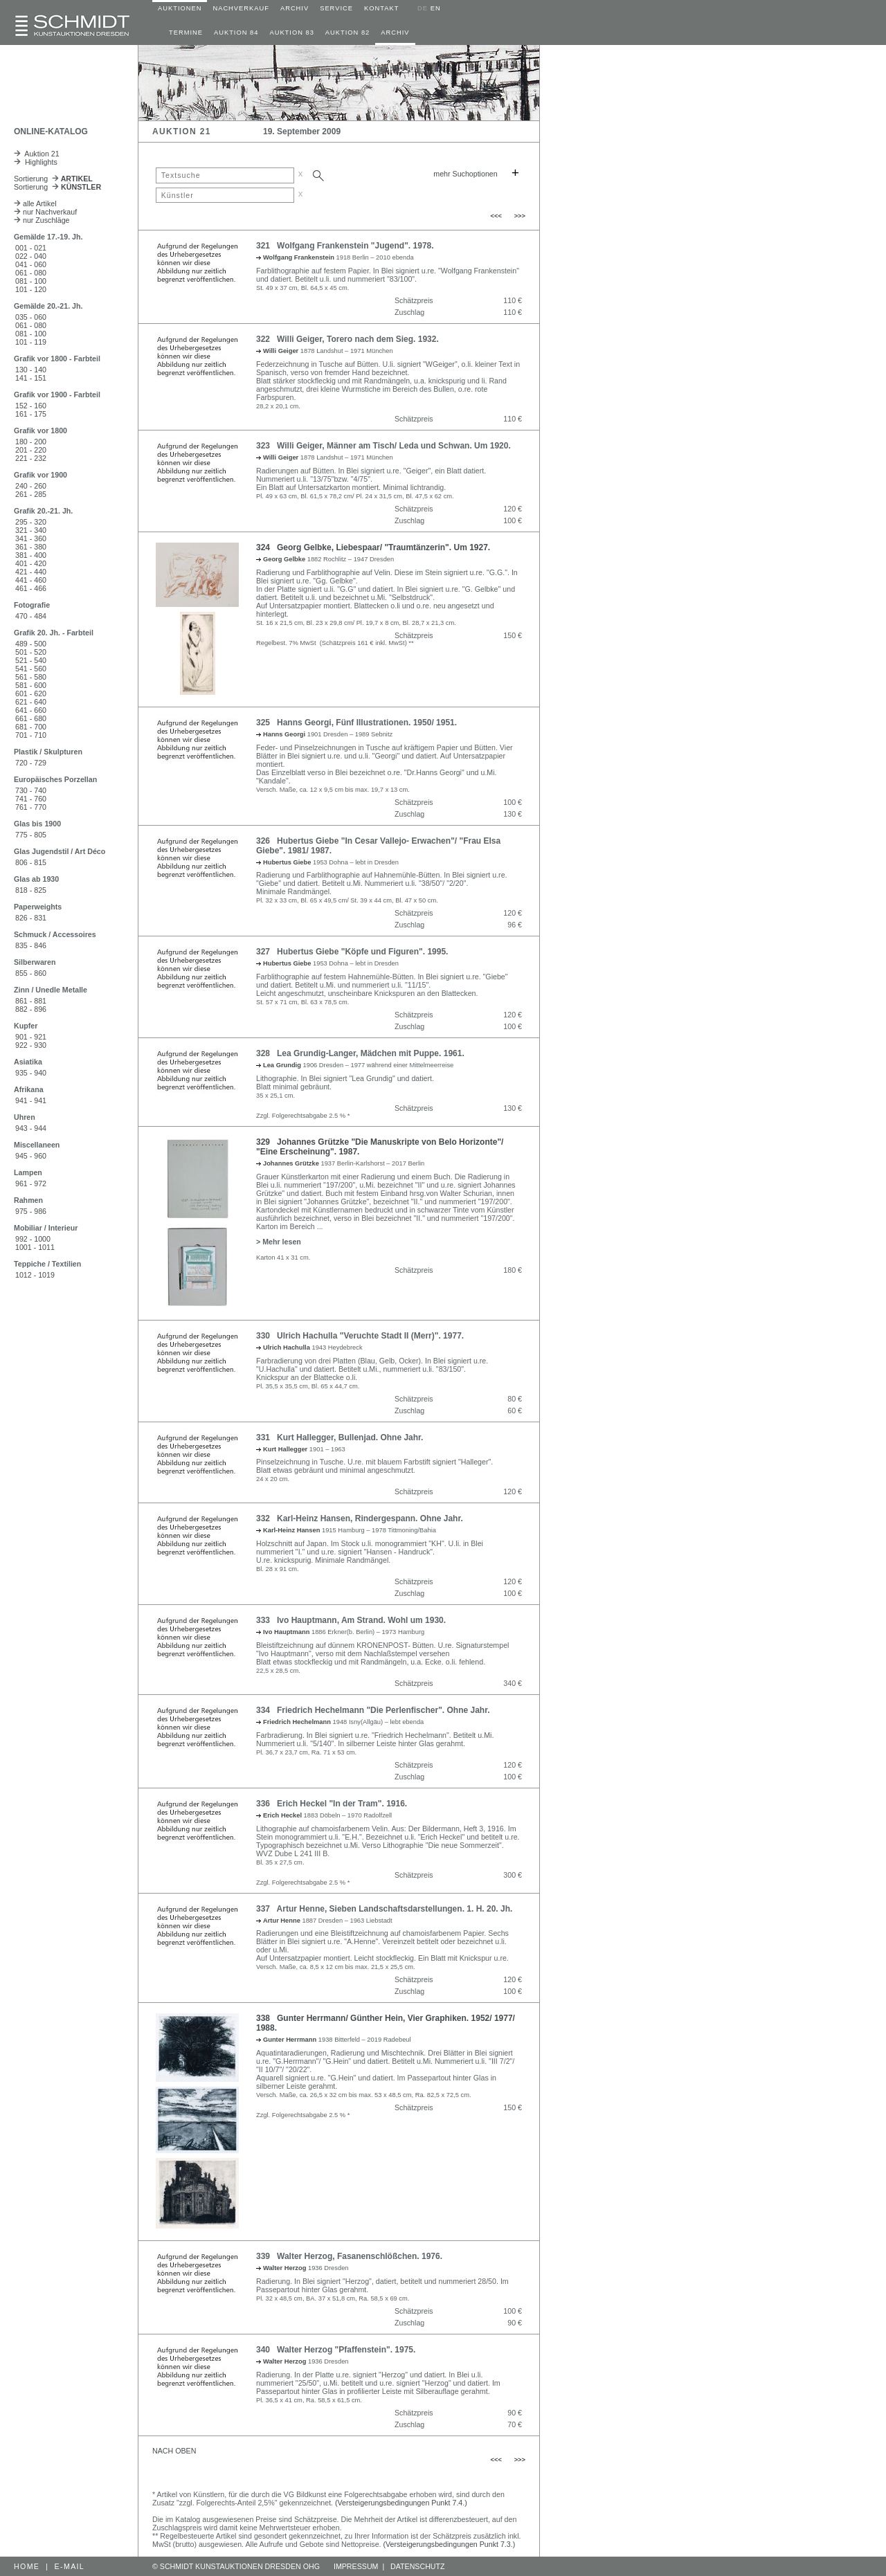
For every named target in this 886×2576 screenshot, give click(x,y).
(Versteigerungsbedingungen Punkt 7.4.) (401, 2502)
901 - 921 (30, 1037)
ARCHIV (294, 8)
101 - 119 (30, 342)
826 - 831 (30, 918)
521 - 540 (30, 660)
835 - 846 (30, 945)
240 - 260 (30, 486)
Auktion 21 (37, 153)
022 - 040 (30, 256)
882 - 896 (30, 1009)
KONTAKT (381, 8)
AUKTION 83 (291, 32)
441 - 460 (30, 580)
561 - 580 (30, 677)
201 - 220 (30, 450)
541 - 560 (30, 668)
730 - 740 (30, 790)
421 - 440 (30, 572)
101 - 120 (30, 289)
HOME (26, 2566)
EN (436, 8)
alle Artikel (35, 203)
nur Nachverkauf (45, 212)
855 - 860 (30, 973)
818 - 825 (30, 890)
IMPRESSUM (356, 2566)
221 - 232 (30, 458)
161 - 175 (30, 414)
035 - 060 (30, 317)
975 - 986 (30, 1211)
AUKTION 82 (347, 32)
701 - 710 (30, 735)
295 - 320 (30, 522)
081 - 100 (30, 281)
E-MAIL (70, 2566)
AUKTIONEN (179, 8)
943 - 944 (30, 1128)
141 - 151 (30, 378)
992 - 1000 (33, 1239)
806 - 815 (30, 862)
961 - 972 (30, 1183)
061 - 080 (30, 273)
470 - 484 (30, 616)
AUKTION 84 (236, 32)
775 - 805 (30, 835)
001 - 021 (30, 248)
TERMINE (186, 32)
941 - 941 (30, 1100)
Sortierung (53, 178)
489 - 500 (30, 644)
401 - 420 (30, 563)
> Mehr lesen (278, 1241)
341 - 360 (30, 538)
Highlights (35, 162)
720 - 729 (30, 763)
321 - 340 (30, 530)
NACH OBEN (174, 2451)
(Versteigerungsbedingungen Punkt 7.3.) (449, 2544)
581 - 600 (30, 685)
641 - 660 (30, 710)
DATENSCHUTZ (417, 2566)
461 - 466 (30, 588)
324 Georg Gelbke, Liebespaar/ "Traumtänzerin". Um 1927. (373, 547)
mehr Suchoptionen (465, 174)
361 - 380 (30, 547)
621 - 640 (30, 702)
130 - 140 (30, 369)
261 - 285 (30, 494)
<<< (496, 215)
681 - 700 (30, 727)
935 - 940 (30, 1073)
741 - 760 (30, 799)
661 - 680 (30, 718)
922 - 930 (30, 1045)
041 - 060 (30, 264)
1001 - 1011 (35, 1247)
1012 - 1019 (35, 1275)
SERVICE (336, 8)
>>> (519, 215)
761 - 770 (30, 807)
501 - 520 (30, 652)
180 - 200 (30, 441)
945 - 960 (30, 1156)
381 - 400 (30, 555)
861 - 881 (30, 1001)
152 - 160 (30, 405)
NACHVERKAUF (241, 8)
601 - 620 (30, 693)
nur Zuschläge (42, 220)
